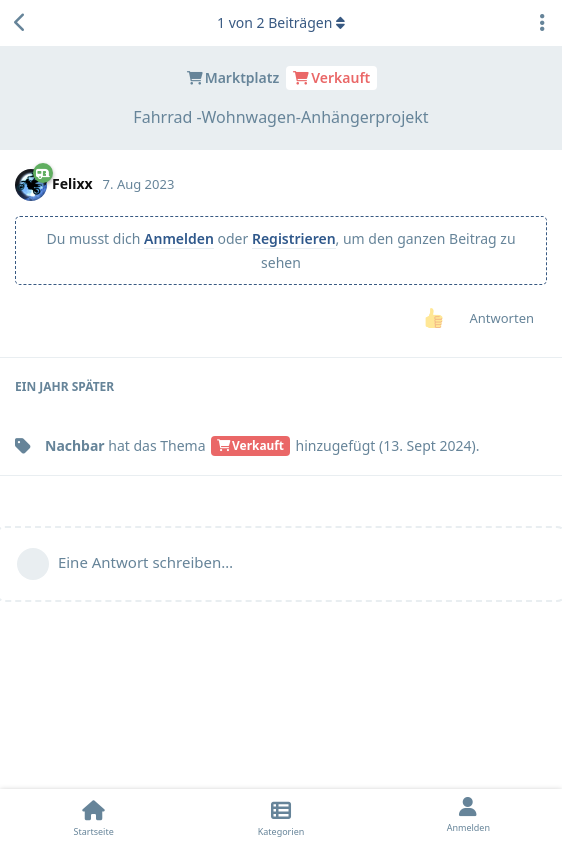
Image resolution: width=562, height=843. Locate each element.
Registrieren (294, 238)
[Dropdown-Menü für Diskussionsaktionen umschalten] (542, 23)
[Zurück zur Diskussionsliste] (20, 23)
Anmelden (179, 238)
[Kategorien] (280, 816)
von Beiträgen (281, 22)
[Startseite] (93, 816)
